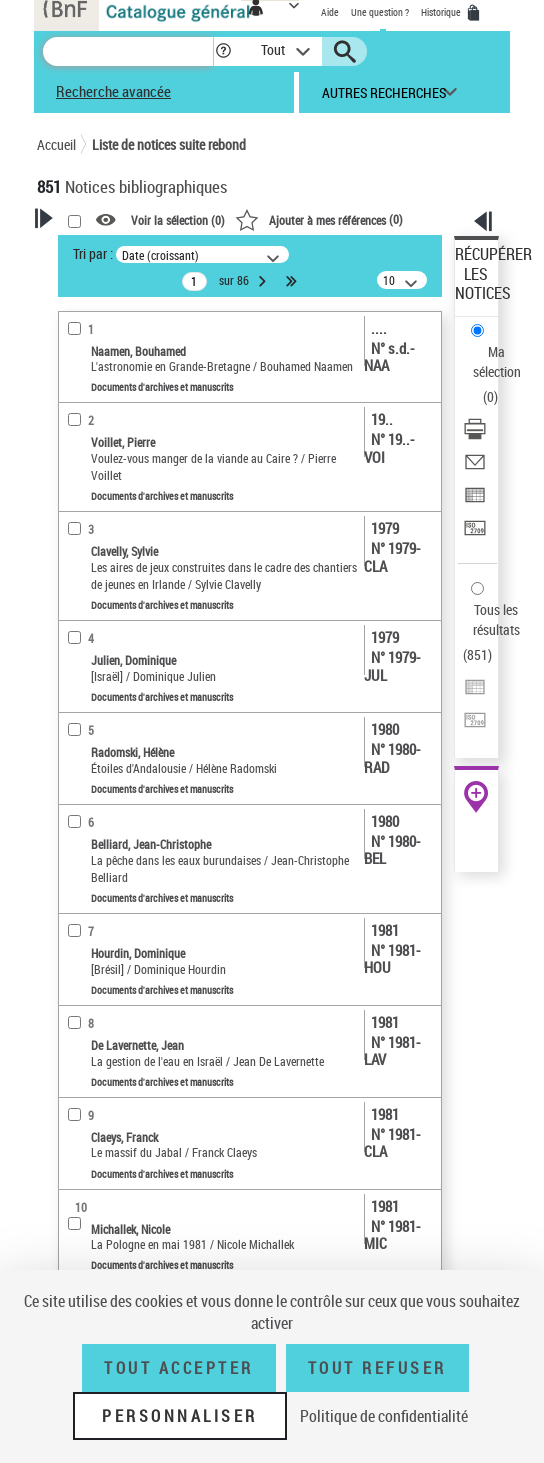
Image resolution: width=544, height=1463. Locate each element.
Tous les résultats (496, 619)
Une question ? (380, 12)
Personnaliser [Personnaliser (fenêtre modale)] (180, 1416)
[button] (223, 51)
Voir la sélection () (178, 221)
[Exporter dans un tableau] (475, 501)
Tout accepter (179, 1368)
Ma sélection (497, 361)
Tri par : (93, 253)
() (319, 219)
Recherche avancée (113, 91)
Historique (442, 12)
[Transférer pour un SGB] (475, 534)
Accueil (56, 144)
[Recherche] (128, 51)
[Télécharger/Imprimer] (475, 435)
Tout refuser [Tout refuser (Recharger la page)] (377, 1368)
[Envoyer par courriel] (475, 468)
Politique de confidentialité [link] (384, 1416)
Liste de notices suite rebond (169, 144)
